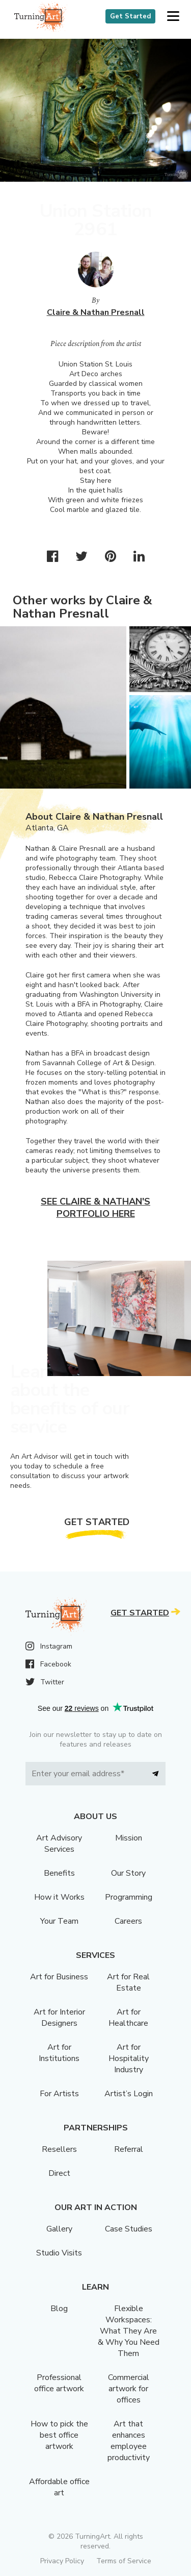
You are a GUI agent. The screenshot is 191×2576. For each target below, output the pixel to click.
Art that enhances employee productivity (128, 2440)
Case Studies (128, 2229)
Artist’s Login (128, 2093)
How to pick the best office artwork (59, 2435)
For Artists (59, 2093)
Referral (128, 2149)
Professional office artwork (59, 2383)
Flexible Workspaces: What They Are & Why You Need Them (128, 2331)
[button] (172, 17)
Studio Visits (59, 2253)
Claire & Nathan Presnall (96, 312)
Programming (128, 1897)
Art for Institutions (59, 2053)
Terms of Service (123, 2561)
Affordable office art (59, 2487)
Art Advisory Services (59, 1843)
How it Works (59, 1897)
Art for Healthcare (128, 2017)
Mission (128, 1838)
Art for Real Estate (128, 1982)
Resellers (59, 2149)
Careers (128, 1921)
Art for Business (59, 1976)
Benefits (59, 1873)
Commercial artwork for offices (128, 2389)
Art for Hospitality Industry (128, 2058)
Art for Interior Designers (59, 2017)
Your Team (59, 1921)
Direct (59, 2173)
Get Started (130, 16)
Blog (59, 2308)
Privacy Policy (62, 2561)
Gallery (59, 2229)
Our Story (128, 1873)
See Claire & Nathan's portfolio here (95, 1207)
